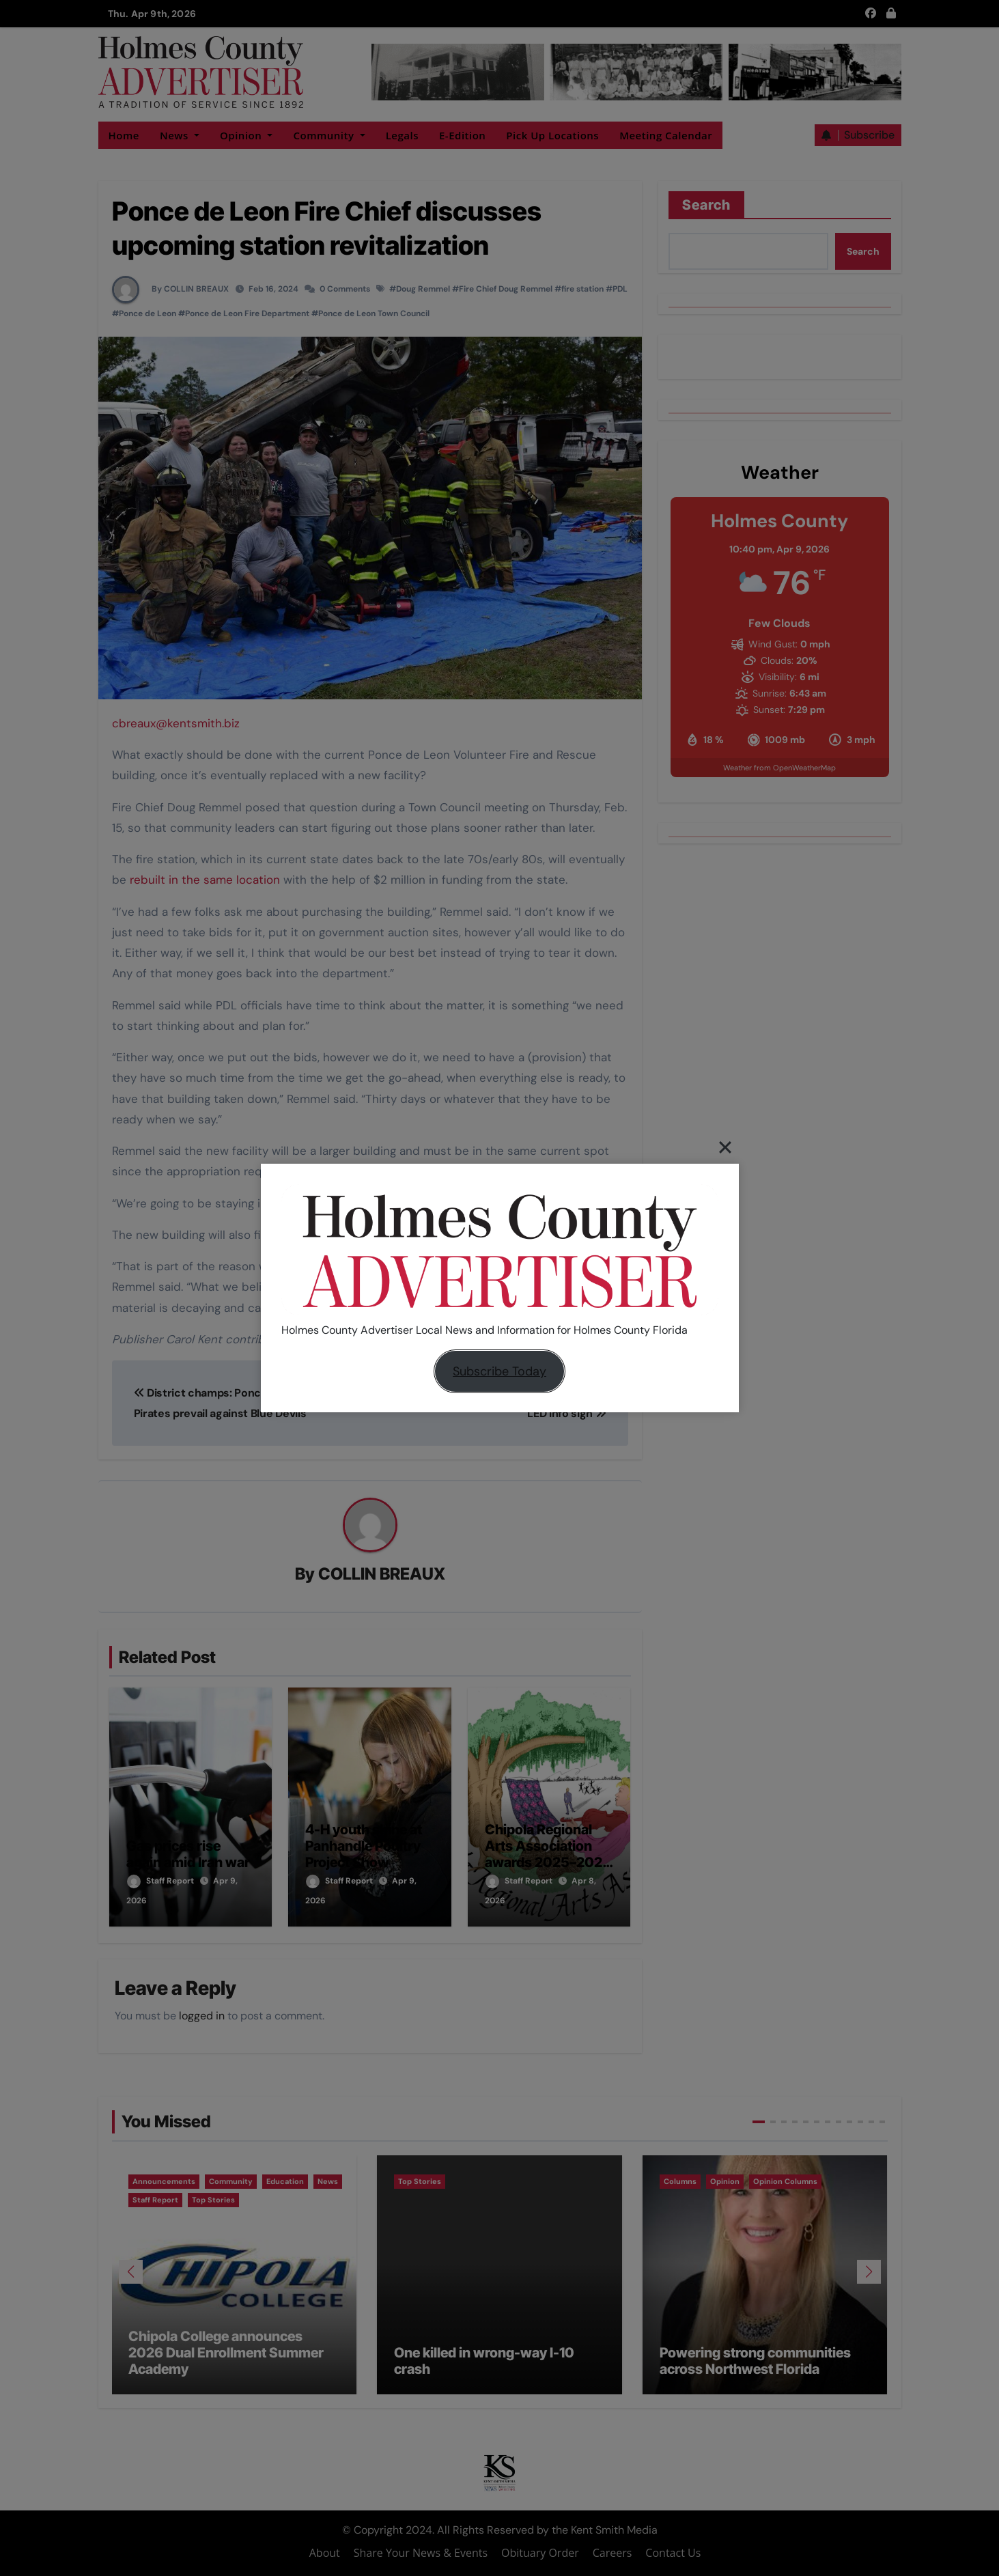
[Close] (725, 1147)
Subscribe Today (499, 1371)
